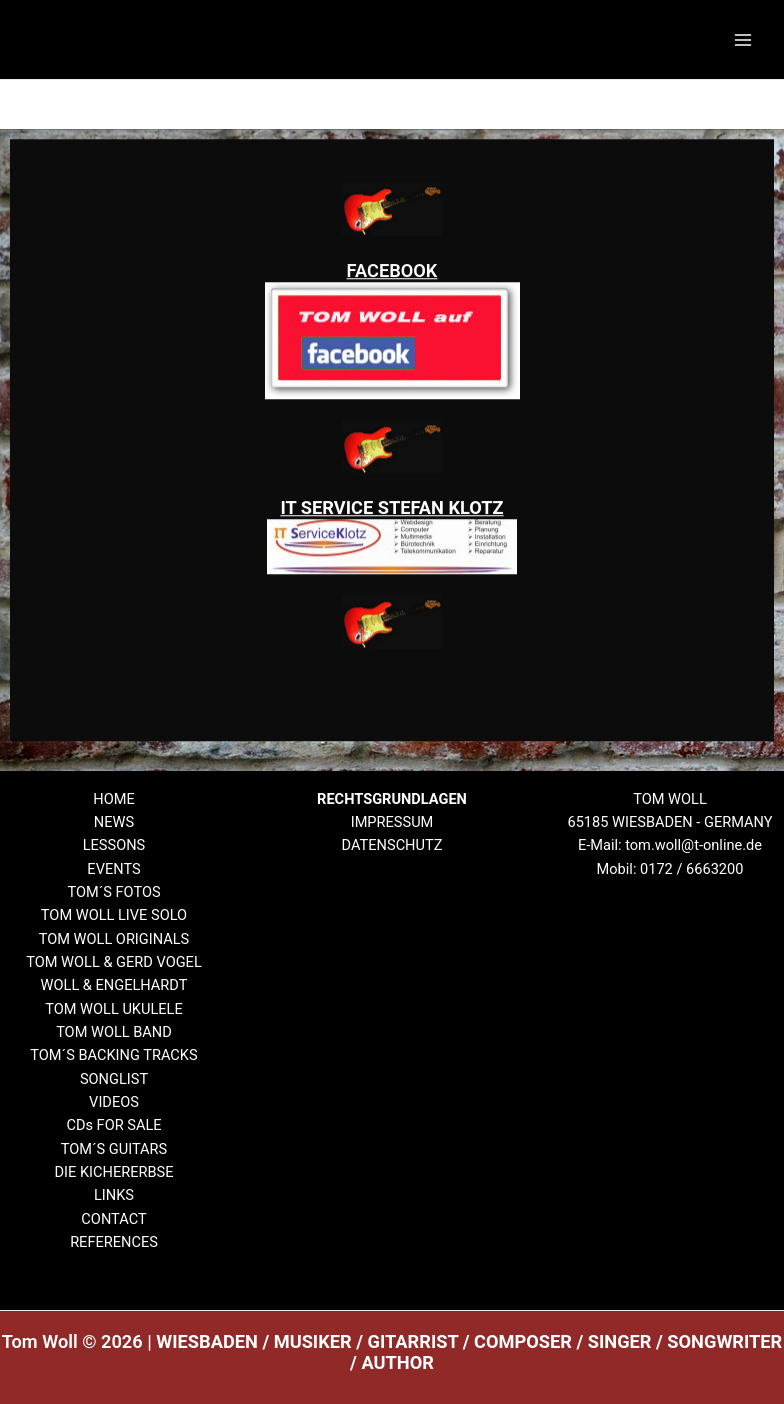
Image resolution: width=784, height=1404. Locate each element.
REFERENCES (114, 1242)
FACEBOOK (392, 293)
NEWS (114, 822)
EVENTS (113, 869)
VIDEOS (114, 1102)
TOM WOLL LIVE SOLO (114, 915)
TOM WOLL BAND (114, 1032)
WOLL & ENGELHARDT (114, 985)
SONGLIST (114, 1079)
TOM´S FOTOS (113, 892)
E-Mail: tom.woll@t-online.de (670, 845)
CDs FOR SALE (113, 1125)
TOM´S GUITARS (114, 1149)
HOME (113, 799)
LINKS (114, 1195)
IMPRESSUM (392, 822)
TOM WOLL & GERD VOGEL (114, 962)
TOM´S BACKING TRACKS (113, 1055)
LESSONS (114, 845)
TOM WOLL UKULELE (113, 1009)
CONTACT (113, 1219)
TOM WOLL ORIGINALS (114, 939)
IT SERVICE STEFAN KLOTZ (391, 531)
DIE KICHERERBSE (113, 1172)
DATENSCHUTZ (392, 845)
